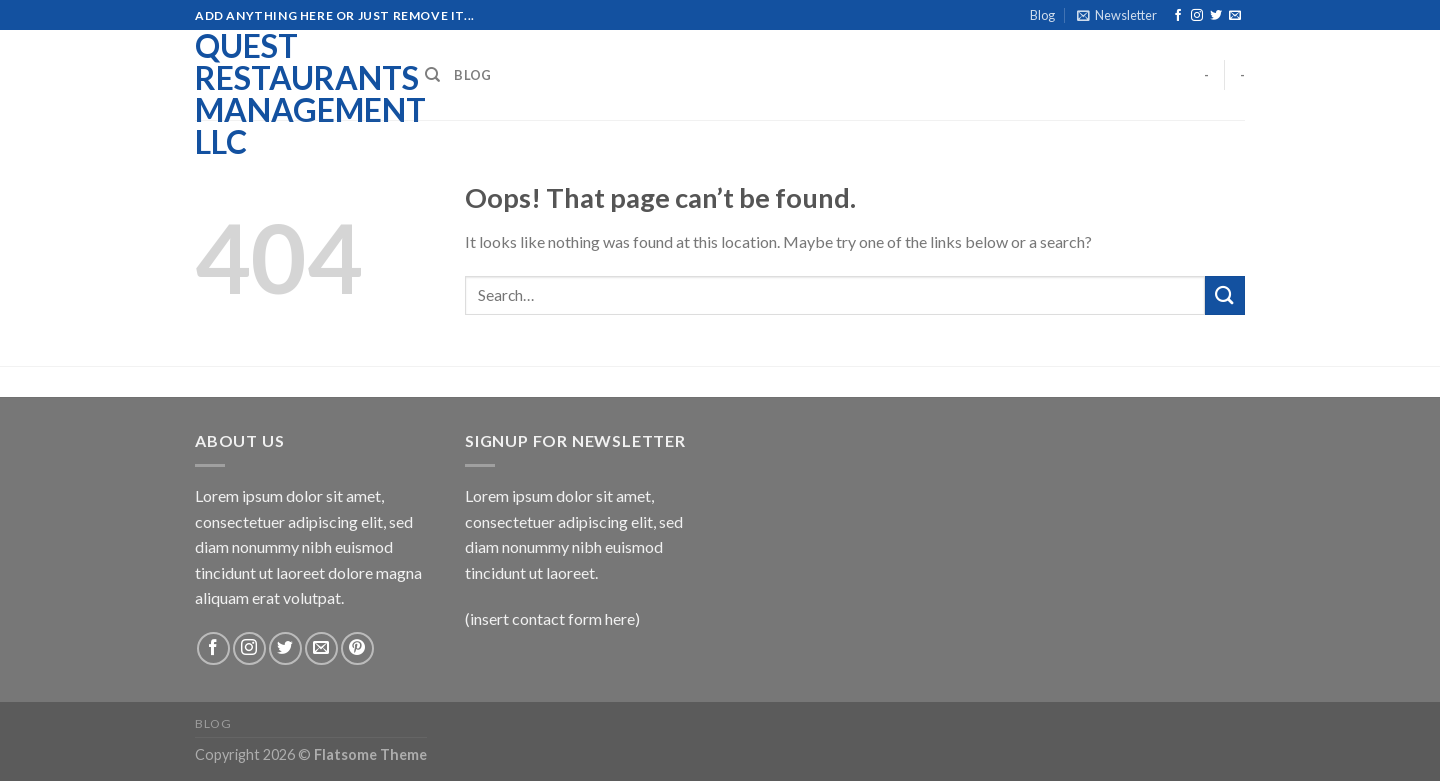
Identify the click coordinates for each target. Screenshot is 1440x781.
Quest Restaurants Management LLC (295, 94)
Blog (1042, 15)
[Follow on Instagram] (1197, 16)
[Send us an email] (1235, 16)
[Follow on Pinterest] (357, 648)
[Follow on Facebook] (1178, 16)
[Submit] (1225, 295)
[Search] (432, 75)
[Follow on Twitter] (1216, 16)
